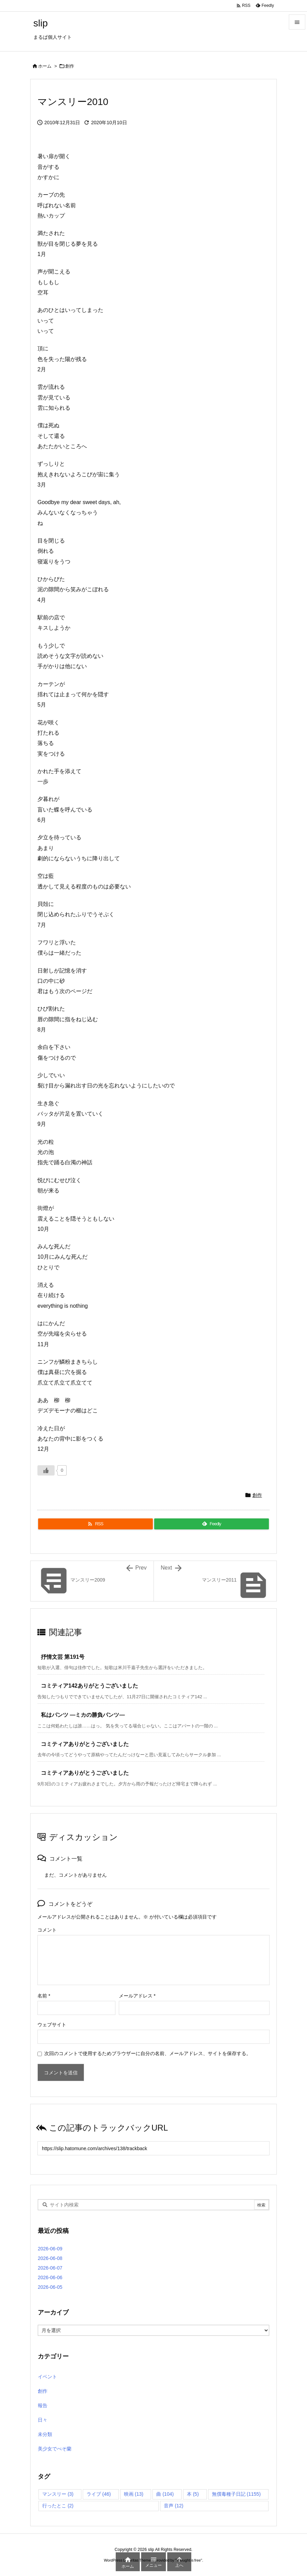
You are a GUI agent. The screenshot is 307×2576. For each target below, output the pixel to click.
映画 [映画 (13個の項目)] (134, 2494)
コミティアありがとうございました (85, 1744)
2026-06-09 (50, 2248)
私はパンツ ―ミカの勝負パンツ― (83, 1715)
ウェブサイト (51, 2024)
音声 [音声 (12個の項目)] (173, 2505)
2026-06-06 (50, 2277)
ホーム (45, 66)
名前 (43, 1995)
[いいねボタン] (46, 1470)
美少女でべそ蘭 (54, 2448)
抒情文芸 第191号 (62, 1657)
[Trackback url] (153, 2148)
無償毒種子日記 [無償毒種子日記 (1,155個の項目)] (236, 2494)
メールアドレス (137, 1995)
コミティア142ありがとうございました (89, 1686)
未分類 (45, 2434)
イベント (47, 2376)
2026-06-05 (50, 2287)
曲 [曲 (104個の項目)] (165, 2494)
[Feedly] (211, 1523)
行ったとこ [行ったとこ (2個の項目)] (57, 2505)
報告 (42, 2405)
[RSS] (95, 1523)
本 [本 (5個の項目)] (193, 2494)
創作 (69, 66)
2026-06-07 (50, 2268)
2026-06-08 (50, 2258)
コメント (47, 1930)
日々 (42, 2420)
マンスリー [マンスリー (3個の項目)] (57, 2494)
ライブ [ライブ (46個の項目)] (99, 2494)
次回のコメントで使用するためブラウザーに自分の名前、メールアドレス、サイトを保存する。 (147, 2053)
